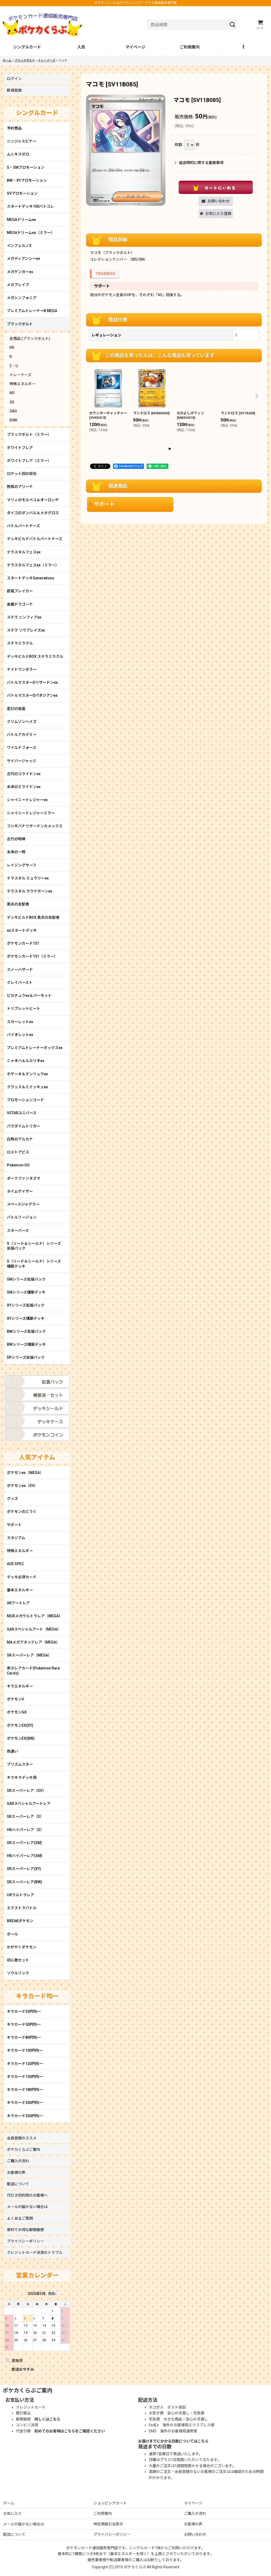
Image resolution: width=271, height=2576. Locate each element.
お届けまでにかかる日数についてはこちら (173, 2441)
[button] (244, 47)
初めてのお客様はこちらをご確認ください (69, 2431)
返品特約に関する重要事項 (199, 163)
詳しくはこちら (47, 2419)
